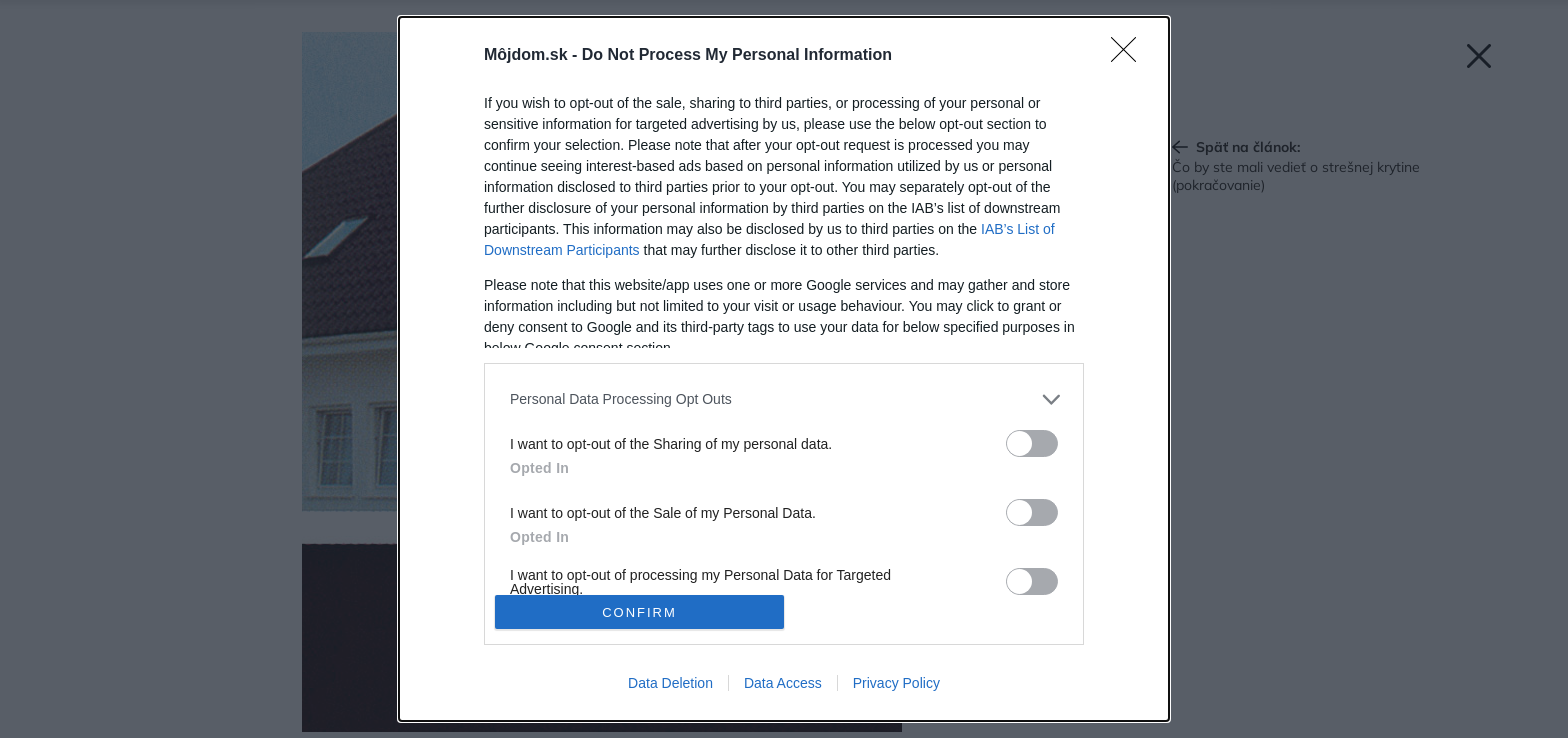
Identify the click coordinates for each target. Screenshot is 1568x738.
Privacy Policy (896, 683)
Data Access (783, 683)
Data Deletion (670, 683)
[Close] (1130, 56)
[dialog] (784, 369)
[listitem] (784, 399)
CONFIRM (639, 611)
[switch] (1032, 443)
